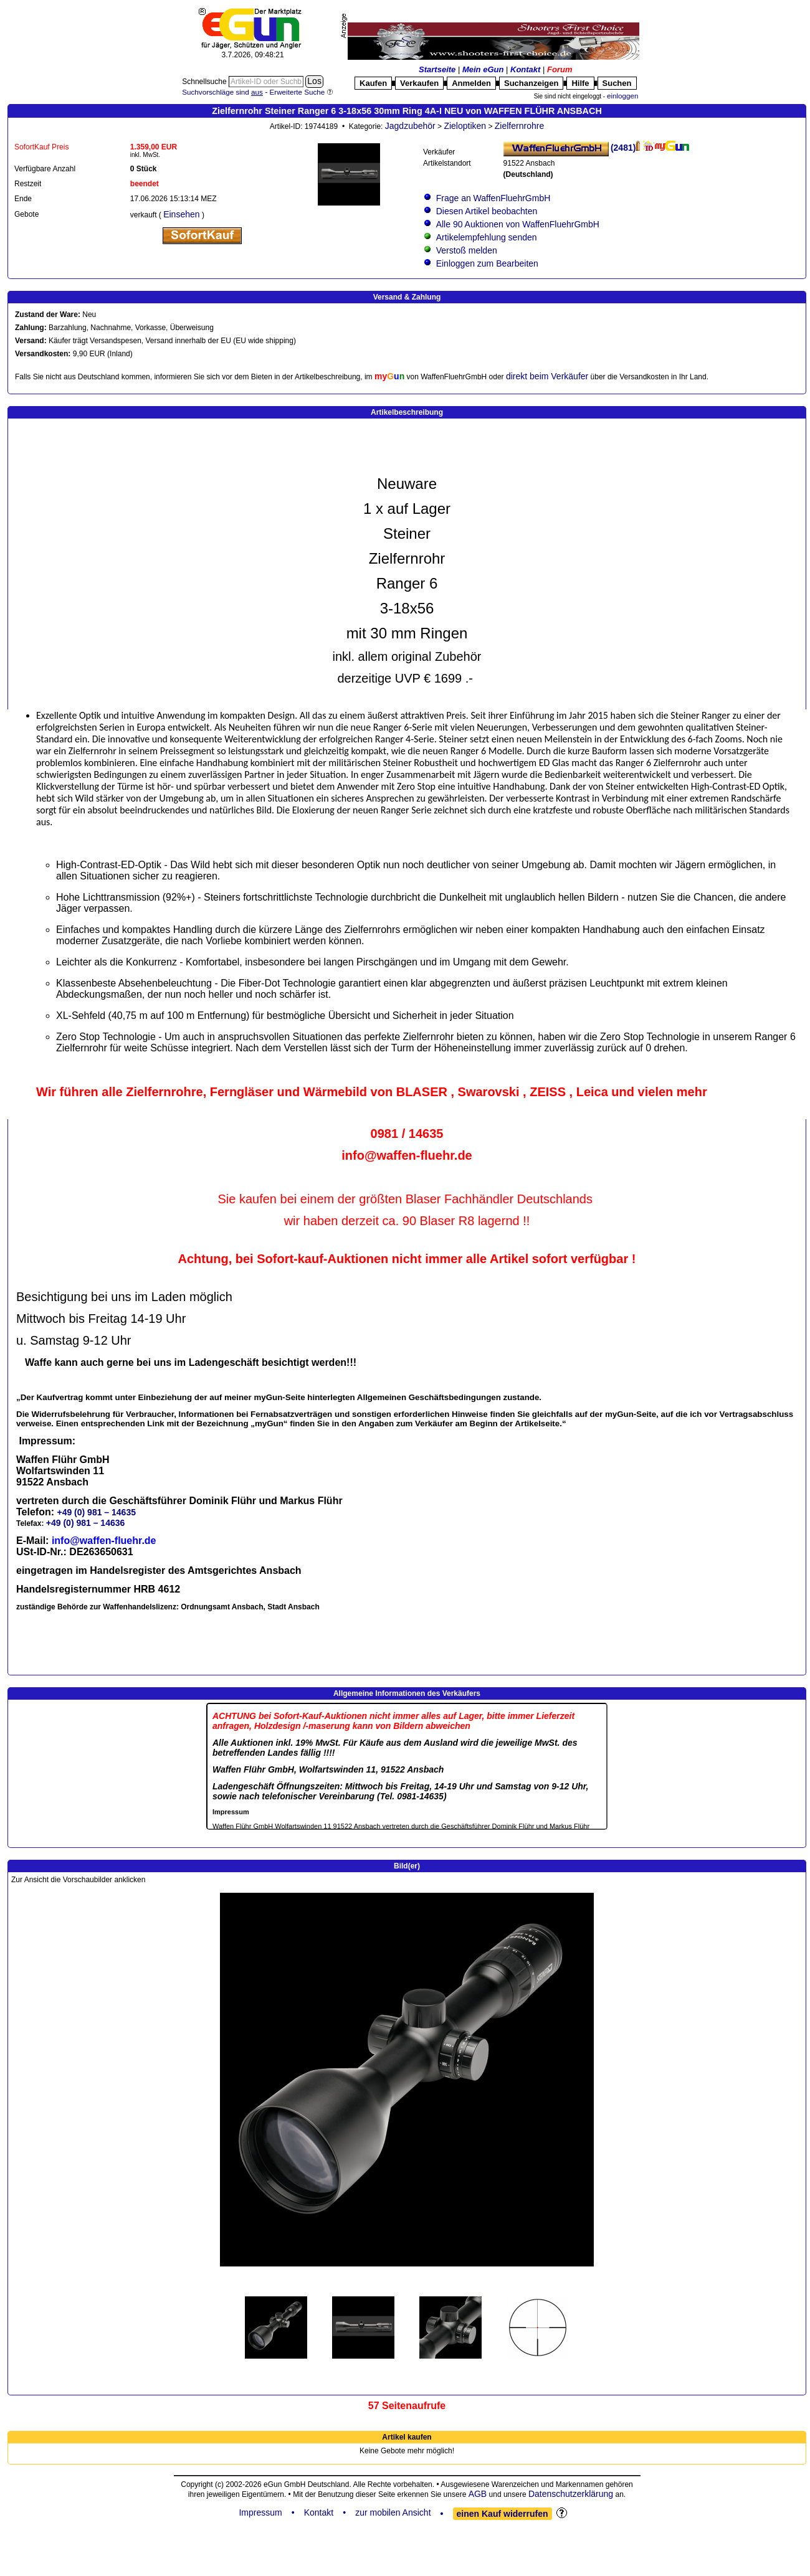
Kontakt (525, 69)
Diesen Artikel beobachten (487, 211)
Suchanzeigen (531, 83)
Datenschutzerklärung (570, 2494)
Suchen (617, 83)
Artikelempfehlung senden (486, 237)
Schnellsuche (205, 81)
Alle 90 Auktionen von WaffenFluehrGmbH (517, 224)
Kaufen (373, 83)
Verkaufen (419, 83)
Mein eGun (482, 69)
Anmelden (471, 83)
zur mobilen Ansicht (393, 2512)
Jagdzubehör (410, 126)
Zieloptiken (465, 126)
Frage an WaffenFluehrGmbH (493, 198)
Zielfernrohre (519, 126)
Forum (559, 69)
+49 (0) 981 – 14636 (85, 1523)
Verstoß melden (466, 250)
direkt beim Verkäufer (547, 376)
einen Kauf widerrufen (502, 2514)
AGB (478, 2494)
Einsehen (181, 214)
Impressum (260, 2512)
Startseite (437, 69)
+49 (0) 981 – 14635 (96, 1512)
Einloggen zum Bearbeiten (487, 263)
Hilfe (580, 83)
